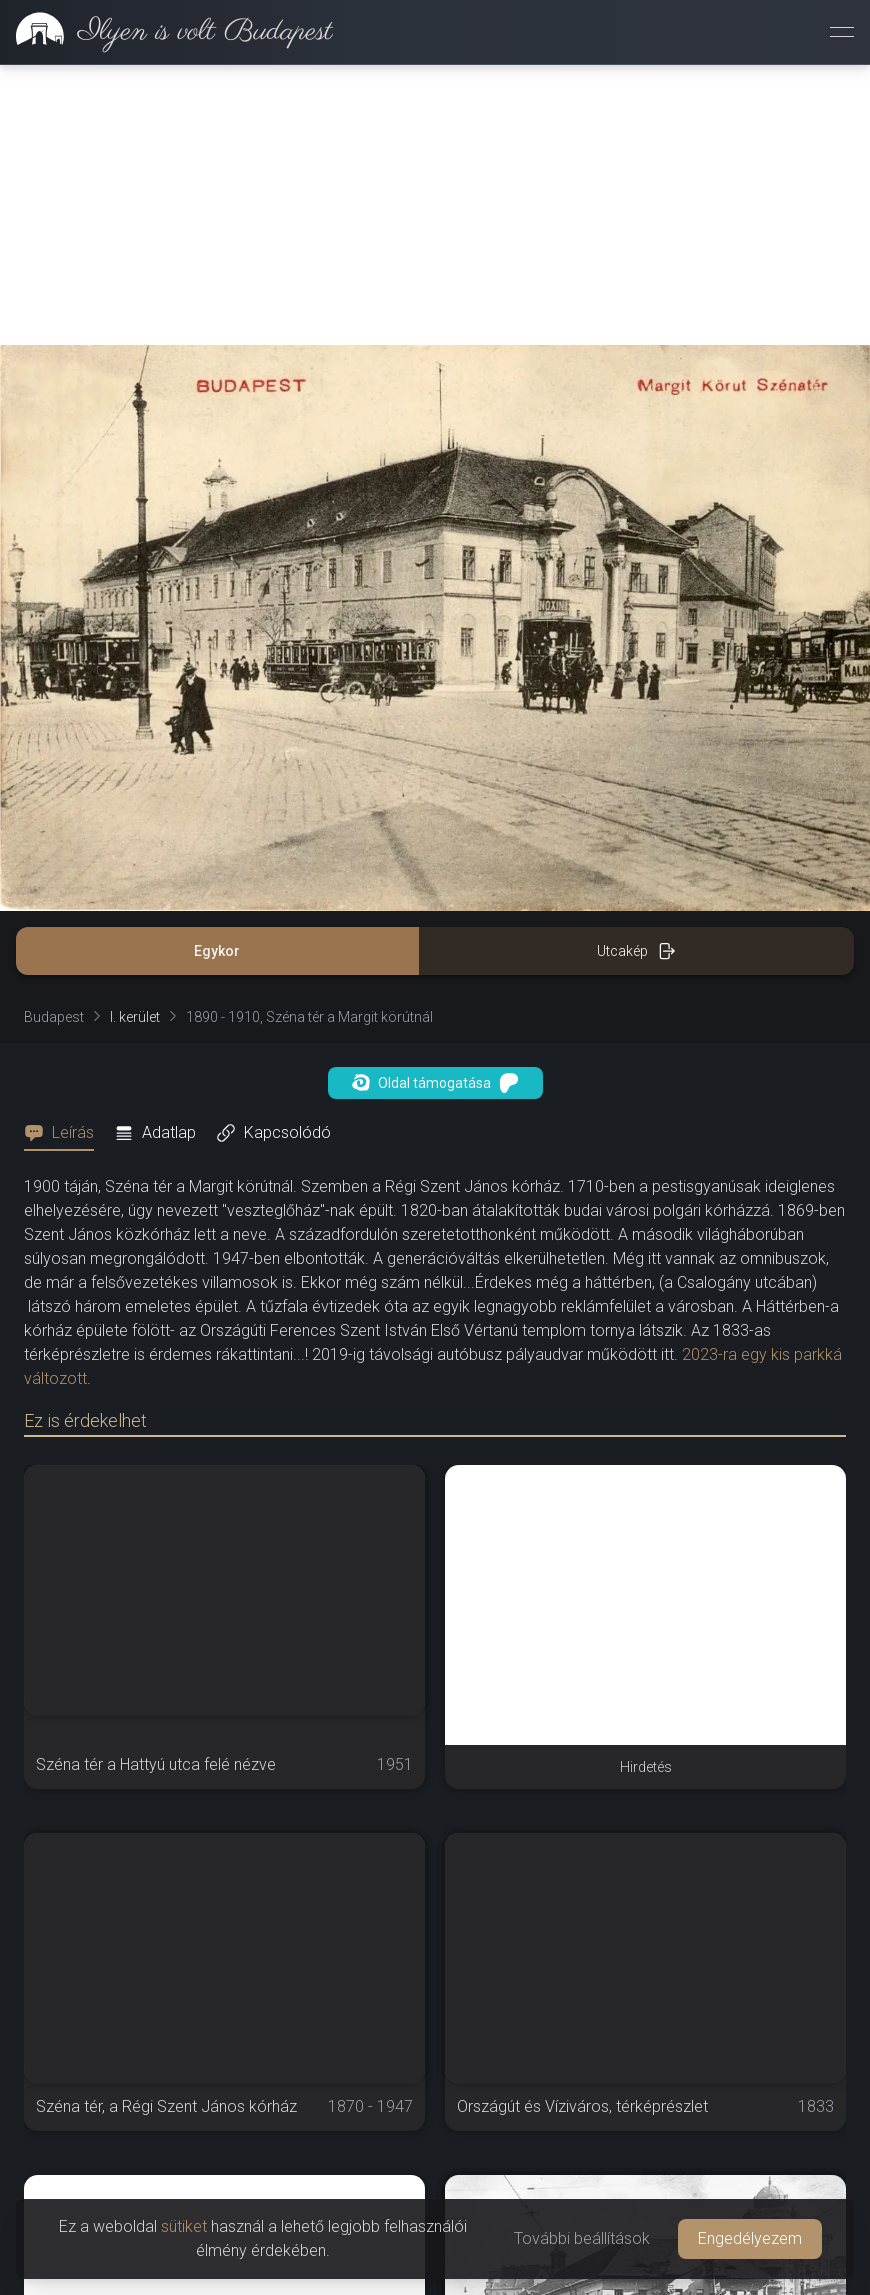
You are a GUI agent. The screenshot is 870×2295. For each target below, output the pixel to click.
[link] (166, 32)
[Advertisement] (435, 205)
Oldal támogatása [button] (435, 1083)
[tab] (65, 1133)
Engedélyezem (750, 2238)
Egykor (217, 951)
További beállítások (582, 2238)
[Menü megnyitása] (842, 32)
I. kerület (135, 1017)
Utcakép (636, 951)
